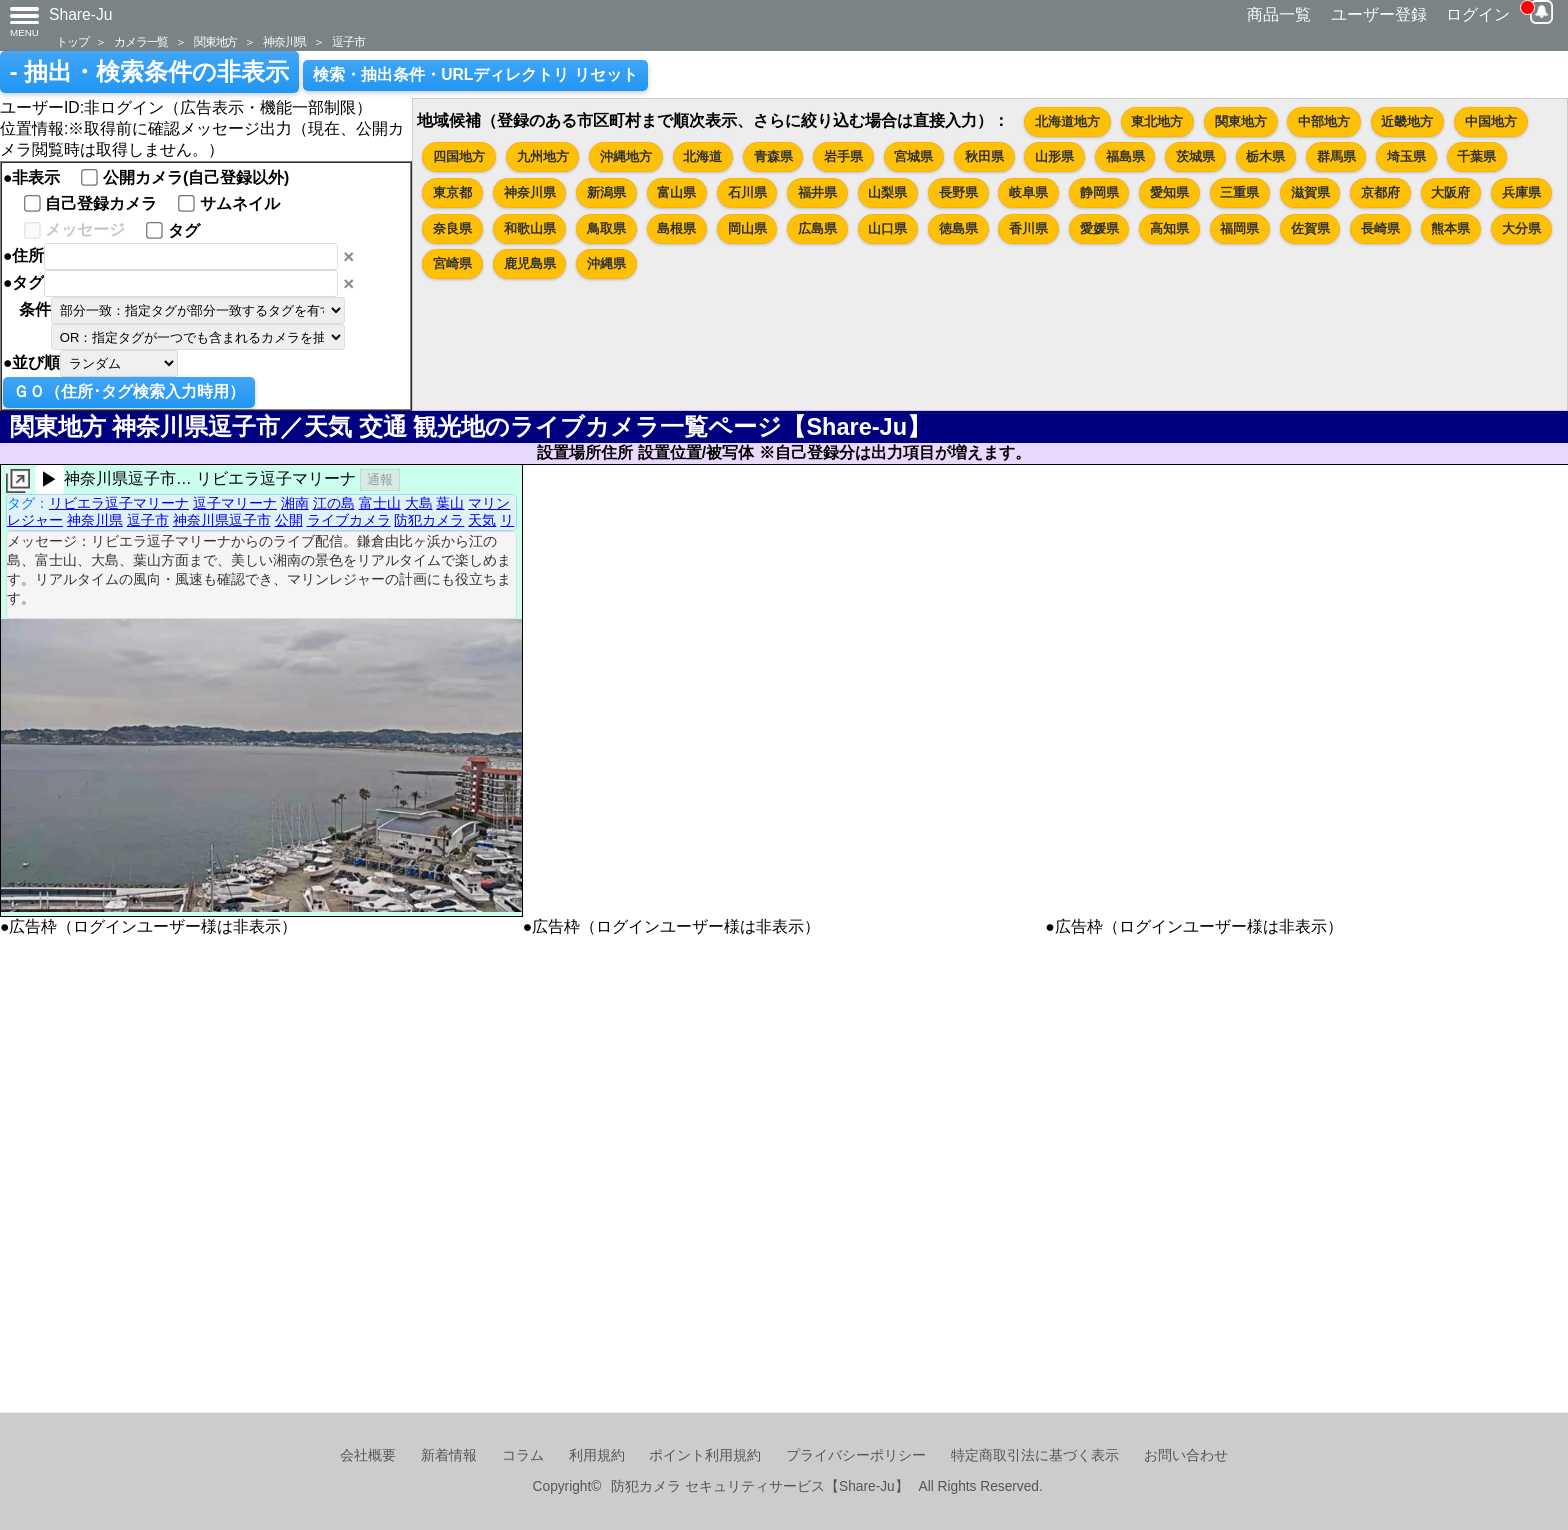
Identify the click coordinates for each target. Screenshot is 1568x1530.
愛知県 (1169, 192)
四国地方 (459, 156)
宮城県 (913, 156)
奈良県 (452, 228)
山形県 (1054, 156)
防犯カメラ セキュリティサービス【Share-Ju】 (759, 1486)
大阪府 (1450, 192)
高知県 (1169, 228)
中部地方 (1324, 121)
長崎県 (1380, 228)
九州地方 (543, 156)
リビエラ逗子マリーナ (119, 503)
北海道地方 (1067, 121)
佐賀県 (1310, 228)
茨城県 (1195, 156)
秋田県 (984, 156)
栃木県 (1265, 156)
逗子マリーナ (235, 503)
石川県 (747, 192)
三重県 (1239, 192)
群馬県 (1336, 156)
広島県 (817, 228)
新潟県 (606, 192)
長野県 (958, 192)
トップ (72, 41)
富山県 (676, 192)
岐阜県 (1028, 192)
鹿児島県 (530, 263)
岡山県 (747, 228)
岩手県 (843, 156)
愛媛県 (1099, 228)
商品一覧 (1279, 14)
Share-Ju (81, 14)
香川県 (1028, 228)
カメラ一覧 (141, 41)
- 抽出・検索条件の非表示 (149, 72)
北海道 (702, 156)
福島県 (1125, 156)
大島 (419, 503)
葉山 (450, 503)
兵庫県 (1521, 192)
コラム (523, 1455)
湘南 (295, 503)
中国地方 (1491, 121)
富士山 (380, 503)
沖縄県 (606, 263)
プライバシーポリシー (856, 1455)
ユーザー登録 (1379, 14)
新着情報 (449, 1455)
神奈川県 (284, 41)
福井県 (817, 192)
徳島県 (958, 228)
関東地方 (215, 41)
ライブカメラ (349, 520)
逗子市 (348, 41)
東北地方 (1157, 121)
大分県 (1521, 228)
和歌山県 (530, 228)
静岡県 (1099, 192)
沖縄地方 (626, 156)
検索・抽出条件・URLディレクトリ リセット (475, 74)
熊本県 (1450, 228)
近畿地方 (1407, 121)
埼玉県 (1406, 156)
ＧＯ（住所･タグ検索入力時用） (129, 391)
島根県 (676, 228)
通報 (380, 479)
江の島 (334, 503)
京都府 (1380, 192)
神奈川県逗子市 (222, 520)
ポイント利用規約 (705, 1455)
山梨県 (887, 192)
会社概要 (368, 1455)
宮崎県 (452, 263)
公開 (289, 520)
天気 (482, 520)
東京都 (452, 192)
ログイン (1478, 14)
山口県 (887, 228)
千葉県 (1476, 156)
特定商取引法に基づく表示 (1035, 1455)
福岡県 (1239, 228)
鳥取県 (606, 228)
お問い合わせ (1186, 1455)
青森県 (773, 156)
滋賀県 (1310, 192)
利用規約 (597, 1455)
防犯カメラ (429, 520)
